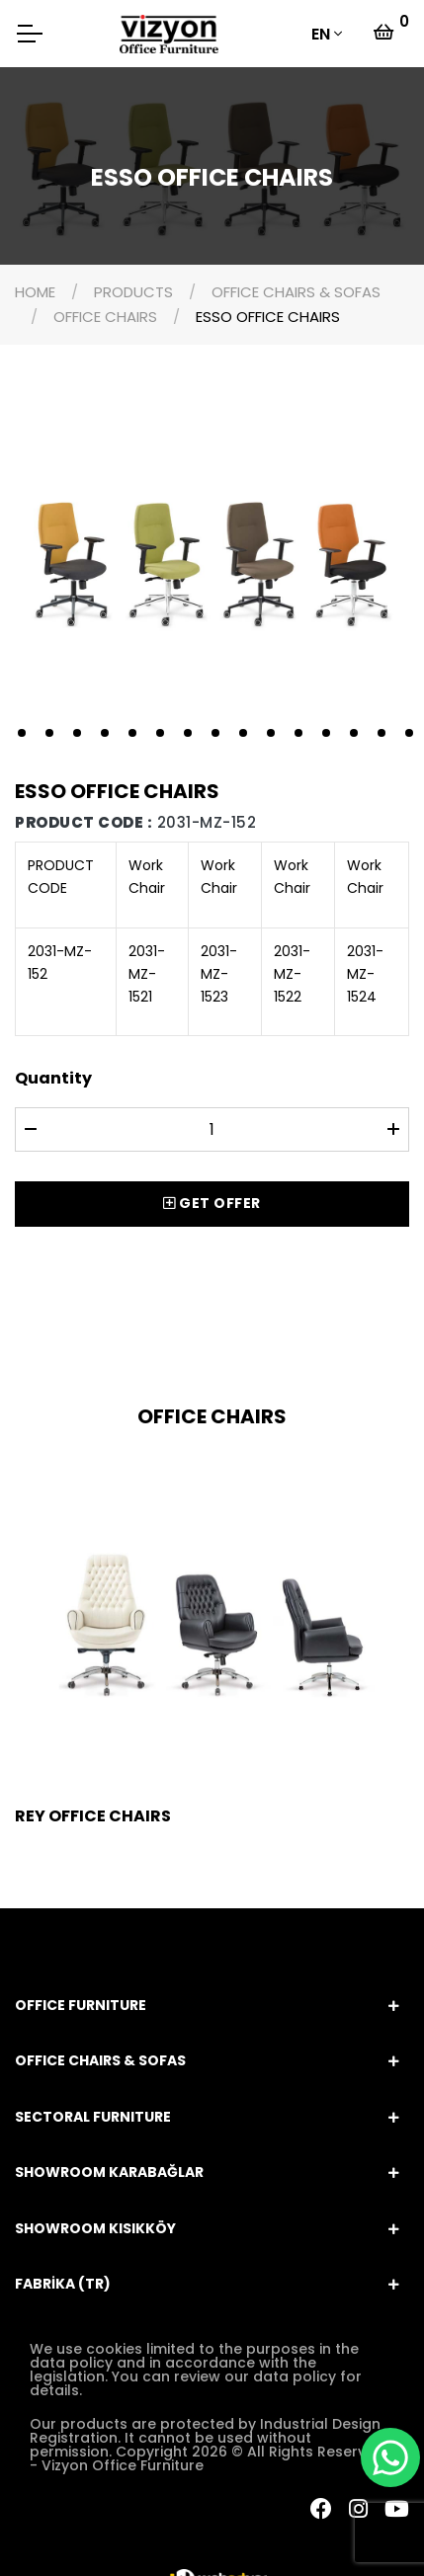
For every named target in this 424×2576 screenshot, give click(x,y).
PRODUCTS (133, 292)
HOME (35, 292)
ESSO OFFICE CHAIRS (268, 316)
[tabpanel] (212, 561)
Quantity (53, 1078)
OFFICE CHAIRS (105, 316)
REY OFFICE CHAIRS (93, 1816)
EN (320, 34)
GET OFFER (212, 1203)
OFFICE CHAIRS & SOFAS (296, 292)
